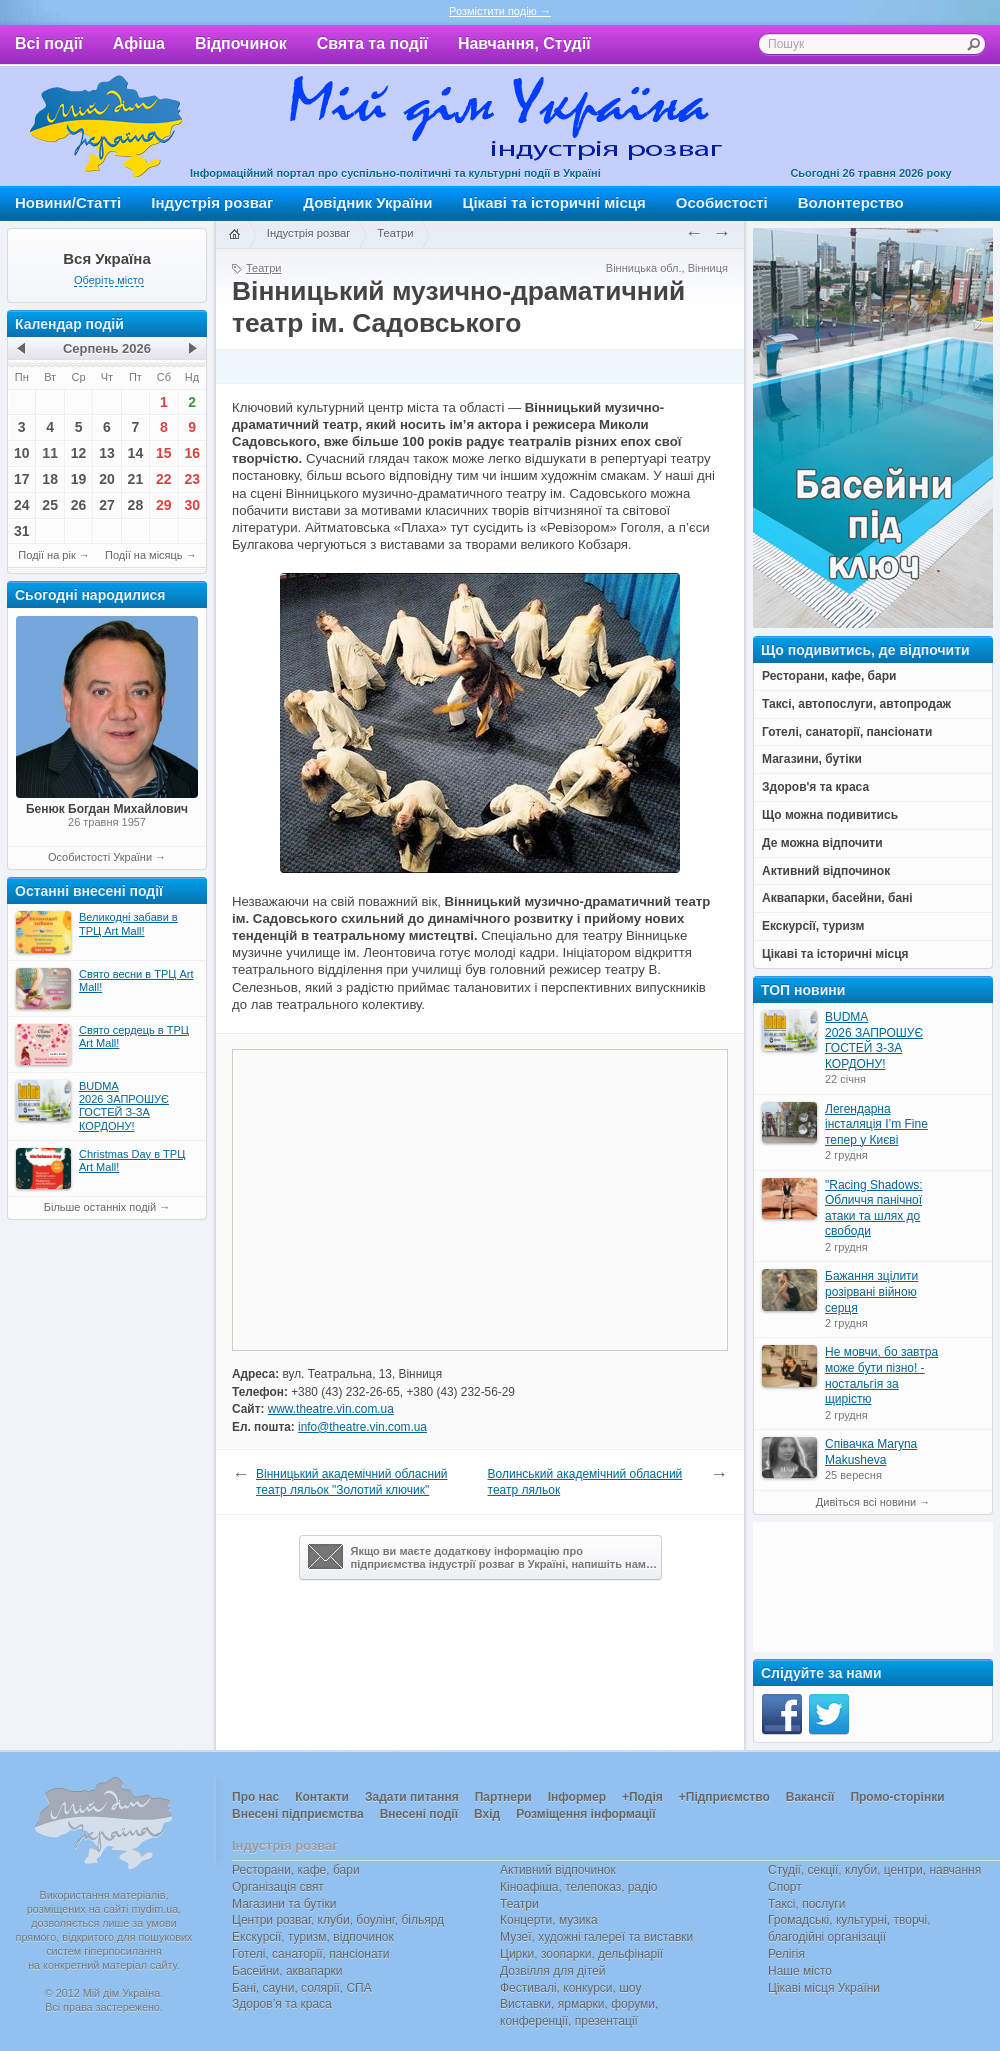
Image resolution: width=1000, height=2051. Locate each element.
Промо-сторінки (897, 1797)
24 (22, 505)
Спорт (785, 1887)
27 (107, 505)
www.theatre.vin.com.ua (331, 1409)
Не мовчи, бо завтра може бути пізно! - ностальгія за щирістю (881, 1375)
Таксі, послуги (806, 1904)
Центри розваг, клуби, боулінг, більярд (338, 1920)
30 (192, 505)
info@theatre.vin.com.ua (362, 1427)
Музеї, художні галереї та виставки (596, 1937)
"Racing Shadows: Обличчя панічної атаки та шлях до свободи (874, 1208)
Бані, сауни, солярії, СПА (302, 1988)
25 (50, 505)
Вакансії (810, 1797)
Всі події (49, 43)
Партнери (503, 1797)
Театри (395, 233)
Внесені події (419, 1814)
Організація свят (278, 1887)
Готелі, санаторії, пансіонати (311, 1954)
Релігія (786, 1954)
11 (50, 453)
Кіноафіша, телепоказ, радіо (579, 1887)
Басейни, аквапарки (287, 1971)
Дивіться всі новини (866, 1502)
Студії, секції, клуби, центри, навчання (874, 1870)
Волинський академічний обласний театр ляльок (585, 1482)
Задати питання (412, 1797)
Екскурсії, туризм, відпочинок (313, 1937)
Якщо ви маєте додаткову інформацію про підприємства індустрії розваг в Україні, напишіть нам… (482, 1557)
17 (22, 479)
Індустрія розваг (212, 202)
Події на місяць (144, 555)
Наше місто (800, 1971)
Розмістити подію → (500, 11)
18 (50, 479)
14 (136, 453)
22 (164, 479)
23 (192, 479)
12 (79, 453)
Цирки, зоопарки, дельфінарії (581, 1954)
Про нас (255, 1797)
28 (136, 505)
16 (192, 453)
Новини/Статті (68, 202)
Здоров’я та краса (282, 2004)
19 (79, 479)
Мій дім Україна (106, 126)
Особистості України (100, 857)
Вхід (487, 1814)
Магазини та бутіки (284, 1904)
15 (164, 453)
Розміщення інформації (585, 1814)
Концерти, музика (549, 1920)
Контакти (322, 1797)
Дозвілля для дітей (552, 1971)
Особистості (722, 202)
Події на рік (46, 555)
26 (79, 505)
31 (22, 531)
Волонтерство (851, 202)
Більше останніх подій (100, 1207)
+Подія (642, 1797)
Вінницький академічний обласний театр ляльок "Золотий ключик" (352, 1482)
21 (136, 479)
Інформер (577, 1797)
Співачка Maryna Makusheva (871, 1452)
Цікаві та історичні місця (554, 202)
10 (22, 453)
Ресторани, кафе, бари (296, 1870)
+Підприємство (724, 1797)
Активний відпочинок (558, 1870)
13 (107, 453)
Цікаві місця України (824, 1988)
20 (107, 479)
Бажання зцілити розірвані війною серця (871, 1291)
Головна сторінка (234, 235)
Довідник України (367, 202)
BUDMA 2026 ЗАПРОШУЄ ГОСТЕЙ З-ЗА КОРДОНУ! (874, 1040)
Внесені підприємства (298, 1814)
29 (164, 505)
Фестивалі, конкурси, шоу (570, 1988)
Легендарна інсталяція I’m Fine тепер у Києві (876, 1124)
